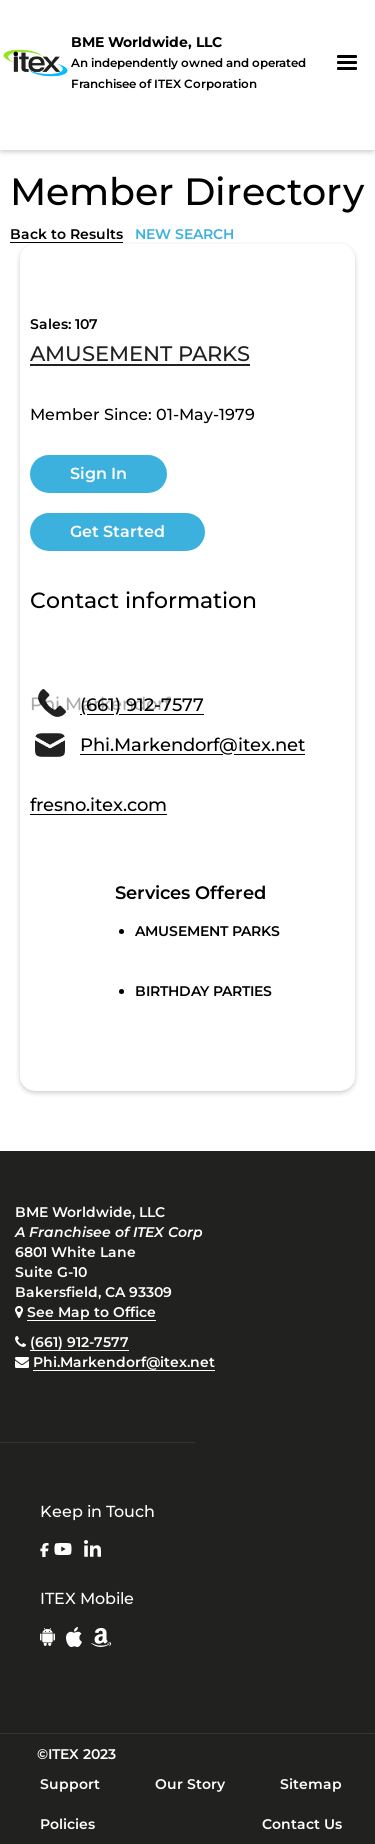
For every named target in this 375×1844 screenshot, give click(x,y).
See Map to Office (91, 1312)
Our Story (190, 1784)
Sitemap (311, 1784)
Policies (67, 1824)
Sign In (98, 473)
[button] (347, 63)
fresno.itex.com (98, 805)
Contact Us (302, 1824)
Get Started (117, 531)
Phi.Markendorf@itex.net (124, 1362)
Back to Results (66, 234)
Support (70, 1784)
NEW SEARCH (184, 234)
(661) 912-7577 (79, 1342)
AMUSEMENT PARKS (140, 355)
